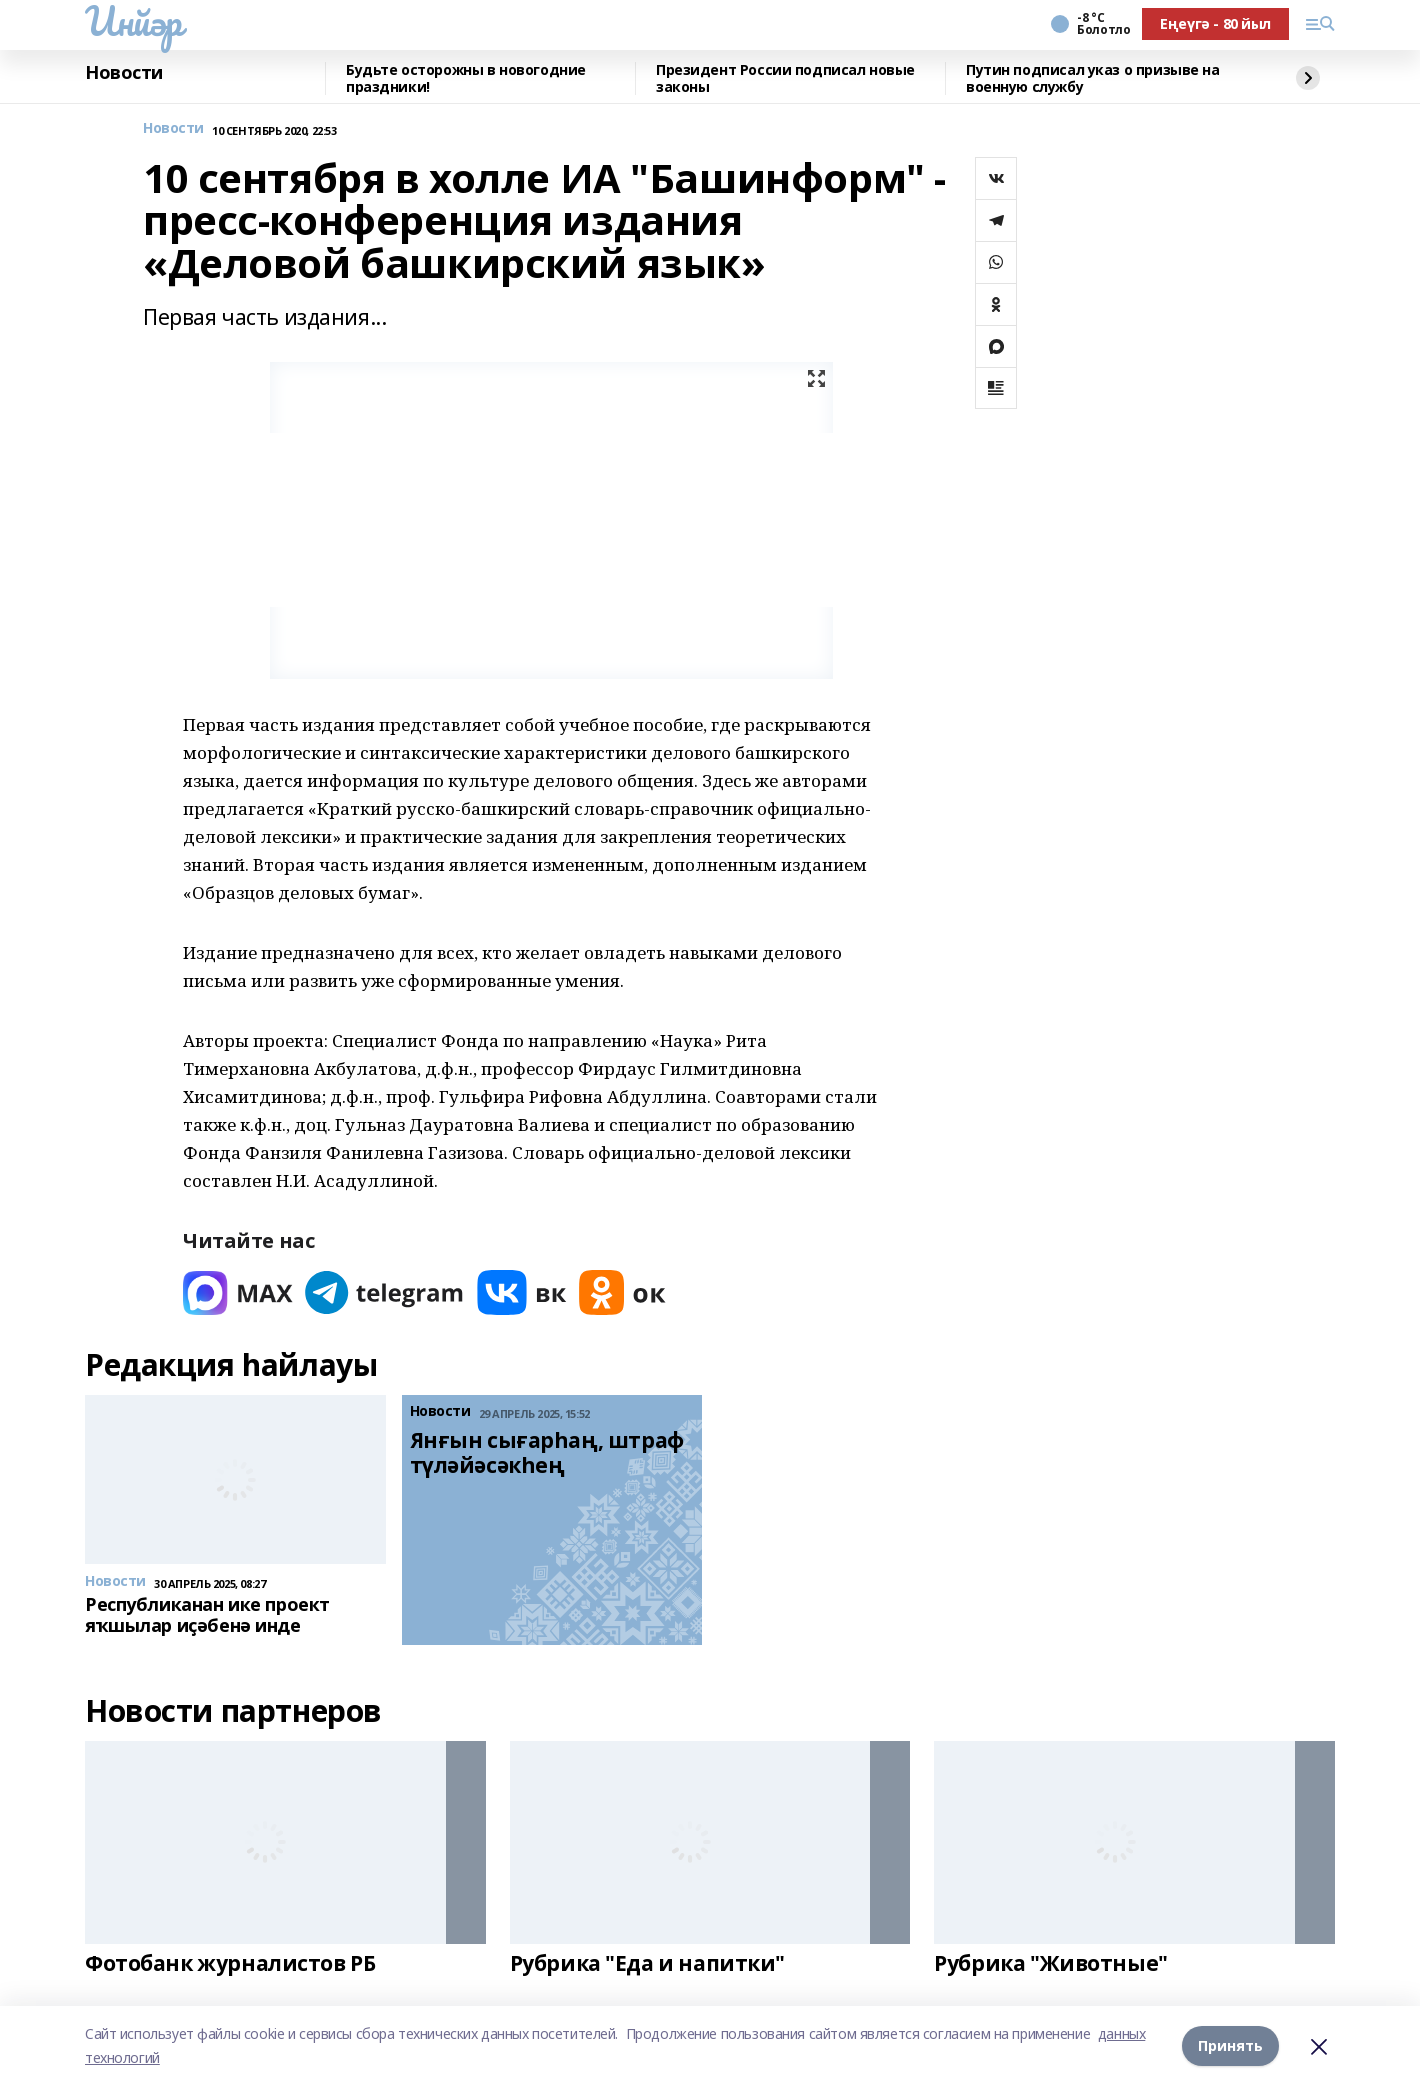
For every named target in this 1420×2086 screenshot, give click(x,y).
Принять (1230, 2045)
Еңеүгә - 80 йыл (1215, 23)
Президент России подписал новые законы (785, 78)
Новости (124, 73)
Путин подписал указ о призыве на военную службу (1093, 78)
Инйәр (133, 21)
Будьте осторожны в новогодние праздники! (466, 78)
